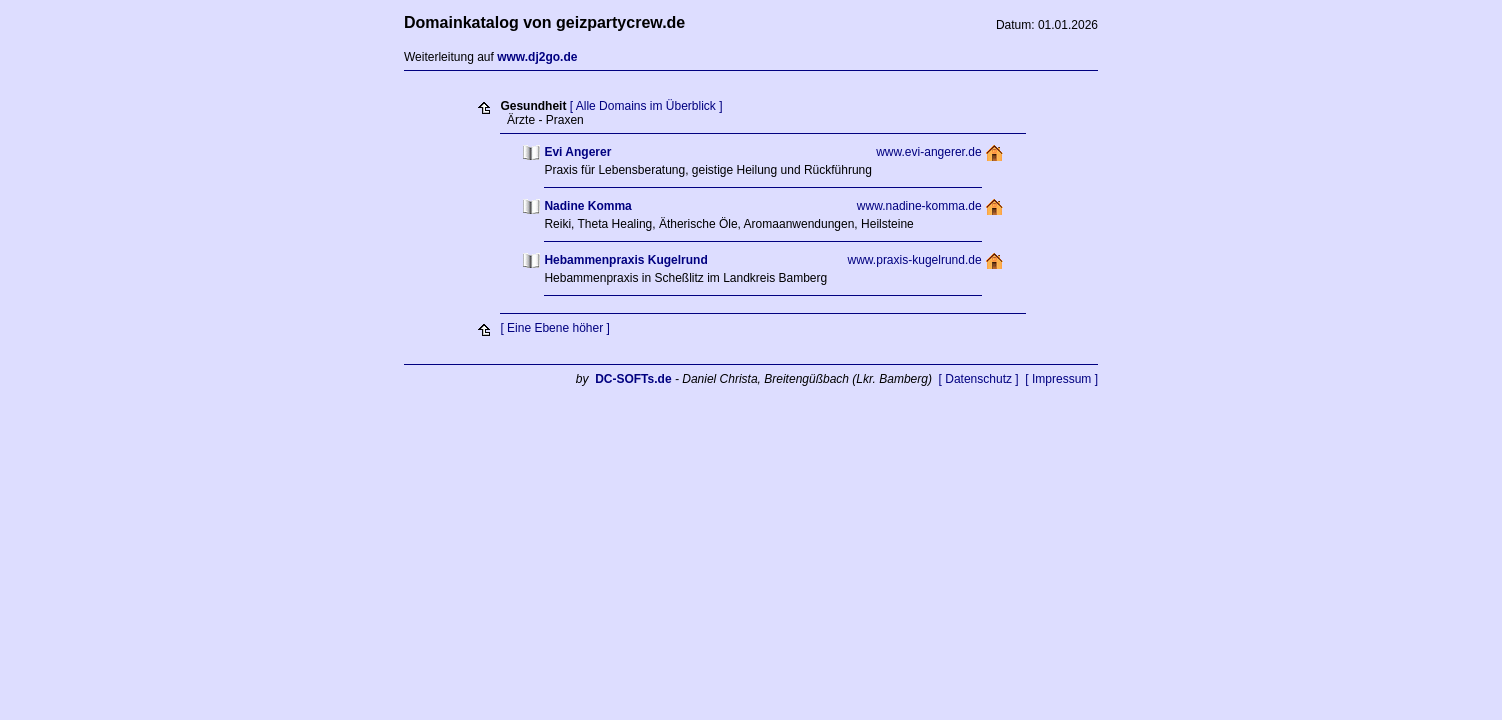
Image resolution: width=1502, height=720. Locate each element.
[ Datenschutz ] (979, 379)
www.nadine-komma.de (919, 206)
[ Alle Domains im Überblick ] (646, 106)
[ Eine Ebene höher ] (554, 328)
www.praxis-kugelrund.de (915, 260)
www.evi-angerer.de (928, 152)
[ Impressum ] (1061, 379)
